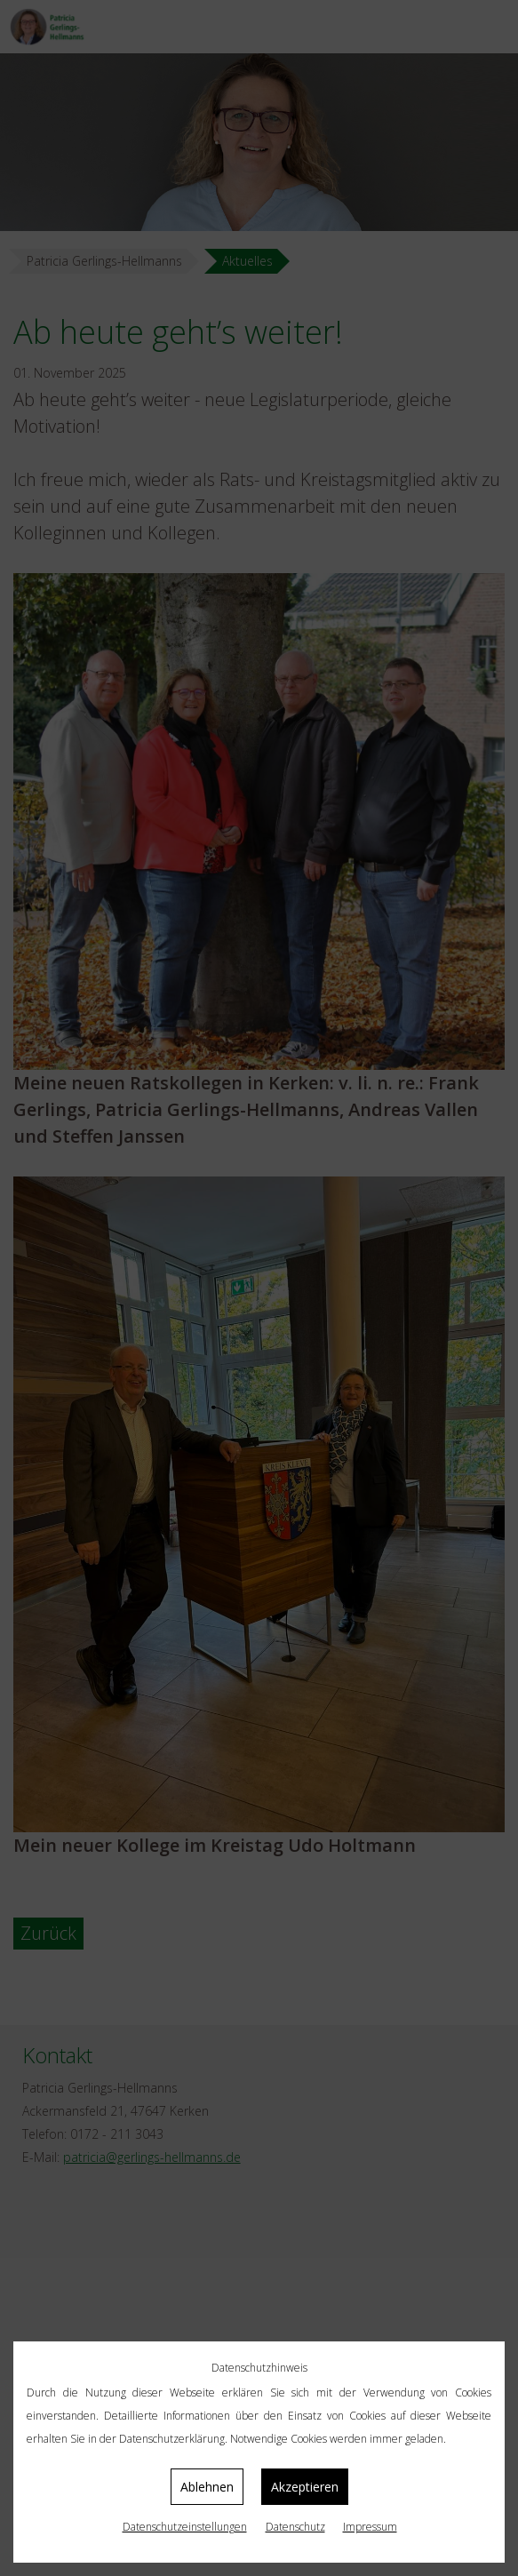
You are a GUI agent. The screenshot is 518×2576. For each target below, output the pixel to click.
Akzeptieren (305, 2486)
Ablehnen (207, 2486)
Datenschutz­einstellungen (185, 2526)
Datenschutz (295, 2526)
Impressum (370, 2526)
